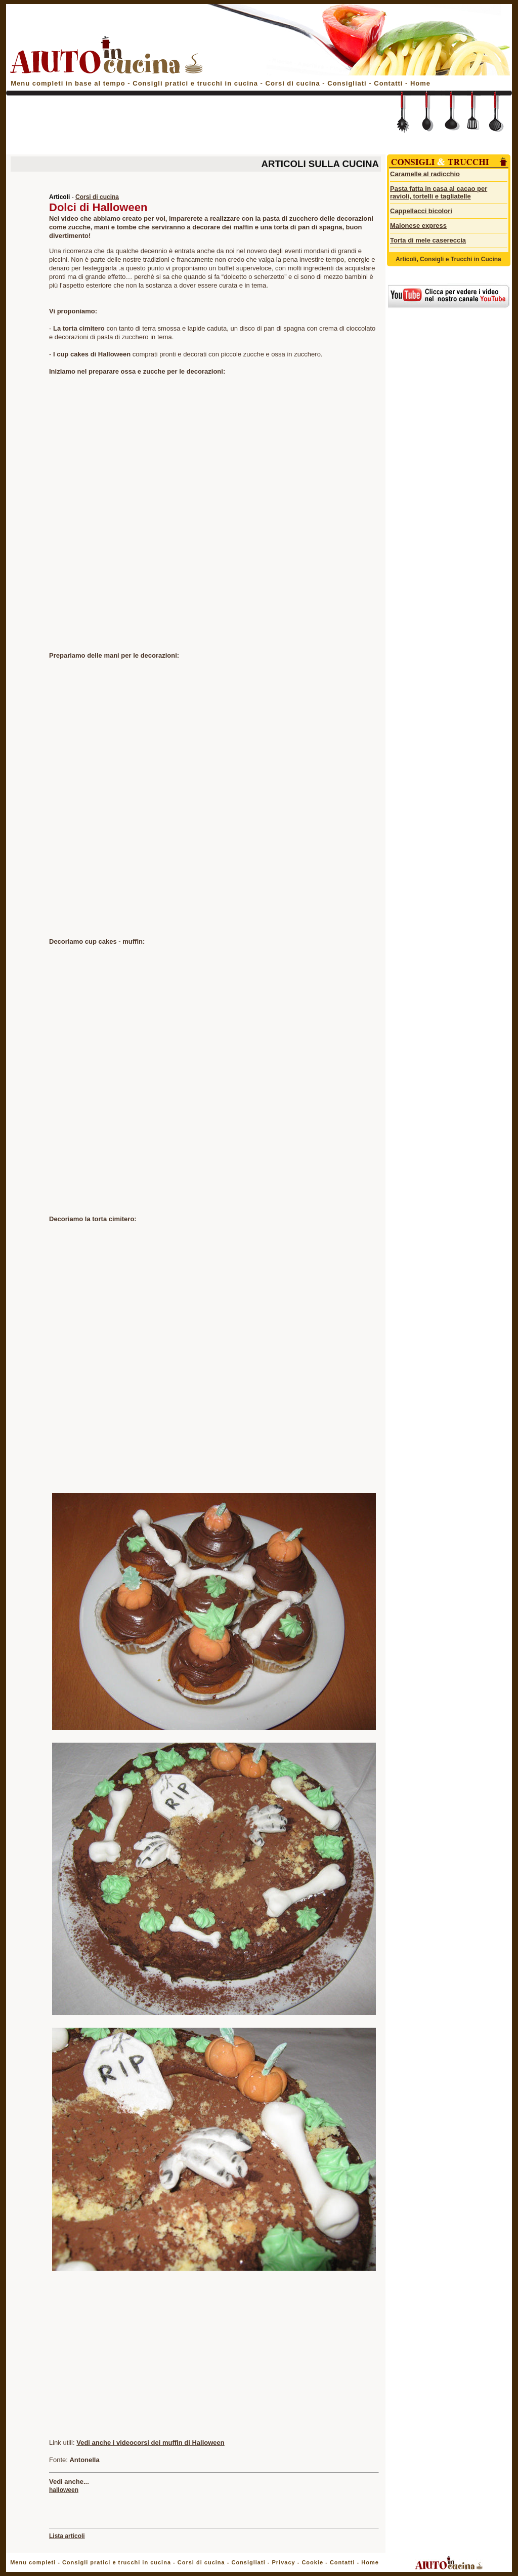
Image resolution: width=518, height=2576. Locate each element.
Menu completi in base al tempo (68, 83)
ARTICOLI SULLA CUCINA (320, 163)
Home (420, 83)
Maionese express (418, 225)
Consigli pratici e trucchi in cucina (196, 83)
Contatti (389, 83)
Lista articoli (67, 2536)
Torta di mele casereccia (428, 240)
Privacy (283, 2562)
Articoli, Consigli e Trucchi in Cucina (447, 259)
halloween (63, 2489)
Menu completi (33, 2562)
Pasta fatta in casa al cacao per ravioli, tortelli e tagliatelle (438, 192)
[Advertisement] (194, 127)
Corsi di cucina (294, 83)
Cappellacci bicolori (421, 211)
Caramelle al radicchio (425, 174)
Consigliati (346, 83)
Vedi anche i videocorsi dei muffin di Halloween (150, 2442)
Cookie (312, 2562)
